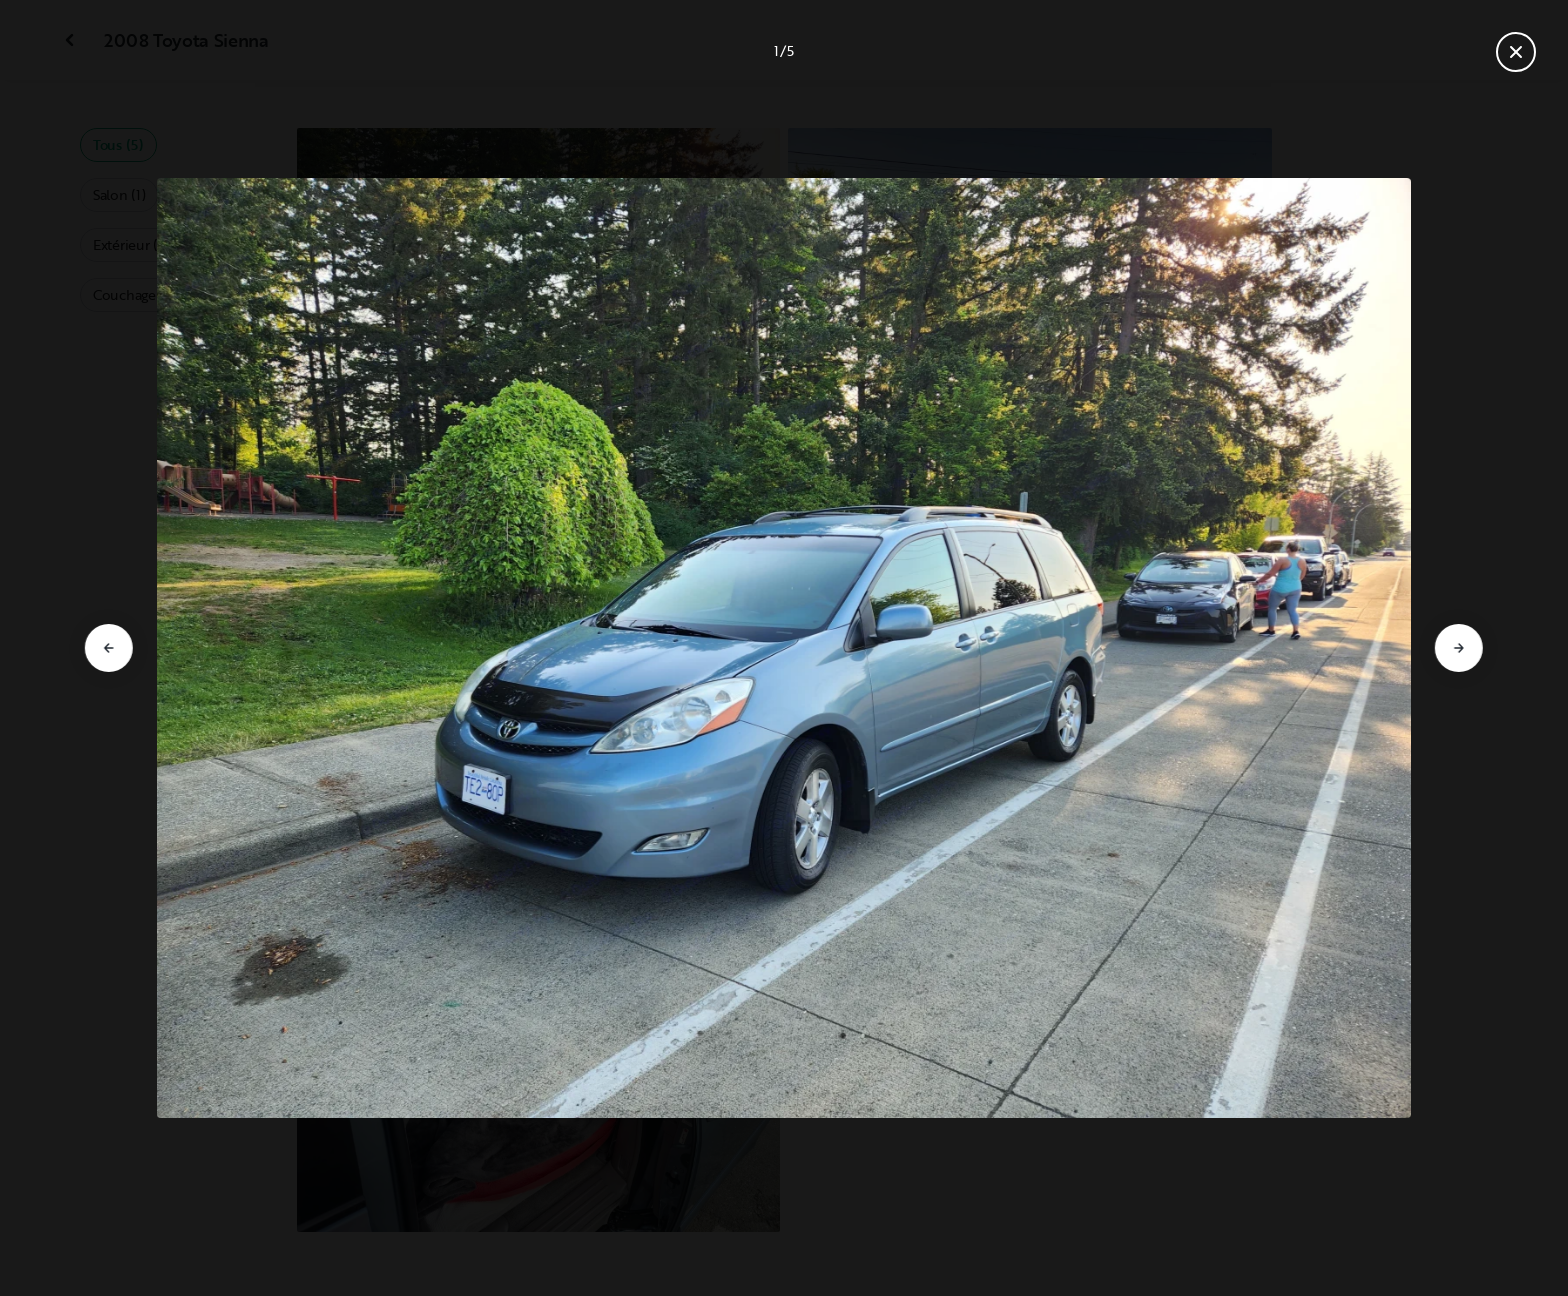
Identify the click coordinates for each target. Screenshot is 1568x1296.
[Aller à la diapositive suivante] (1459, 648)
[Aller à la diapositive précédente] (109, 648)
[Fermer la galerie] (1516, 52)
